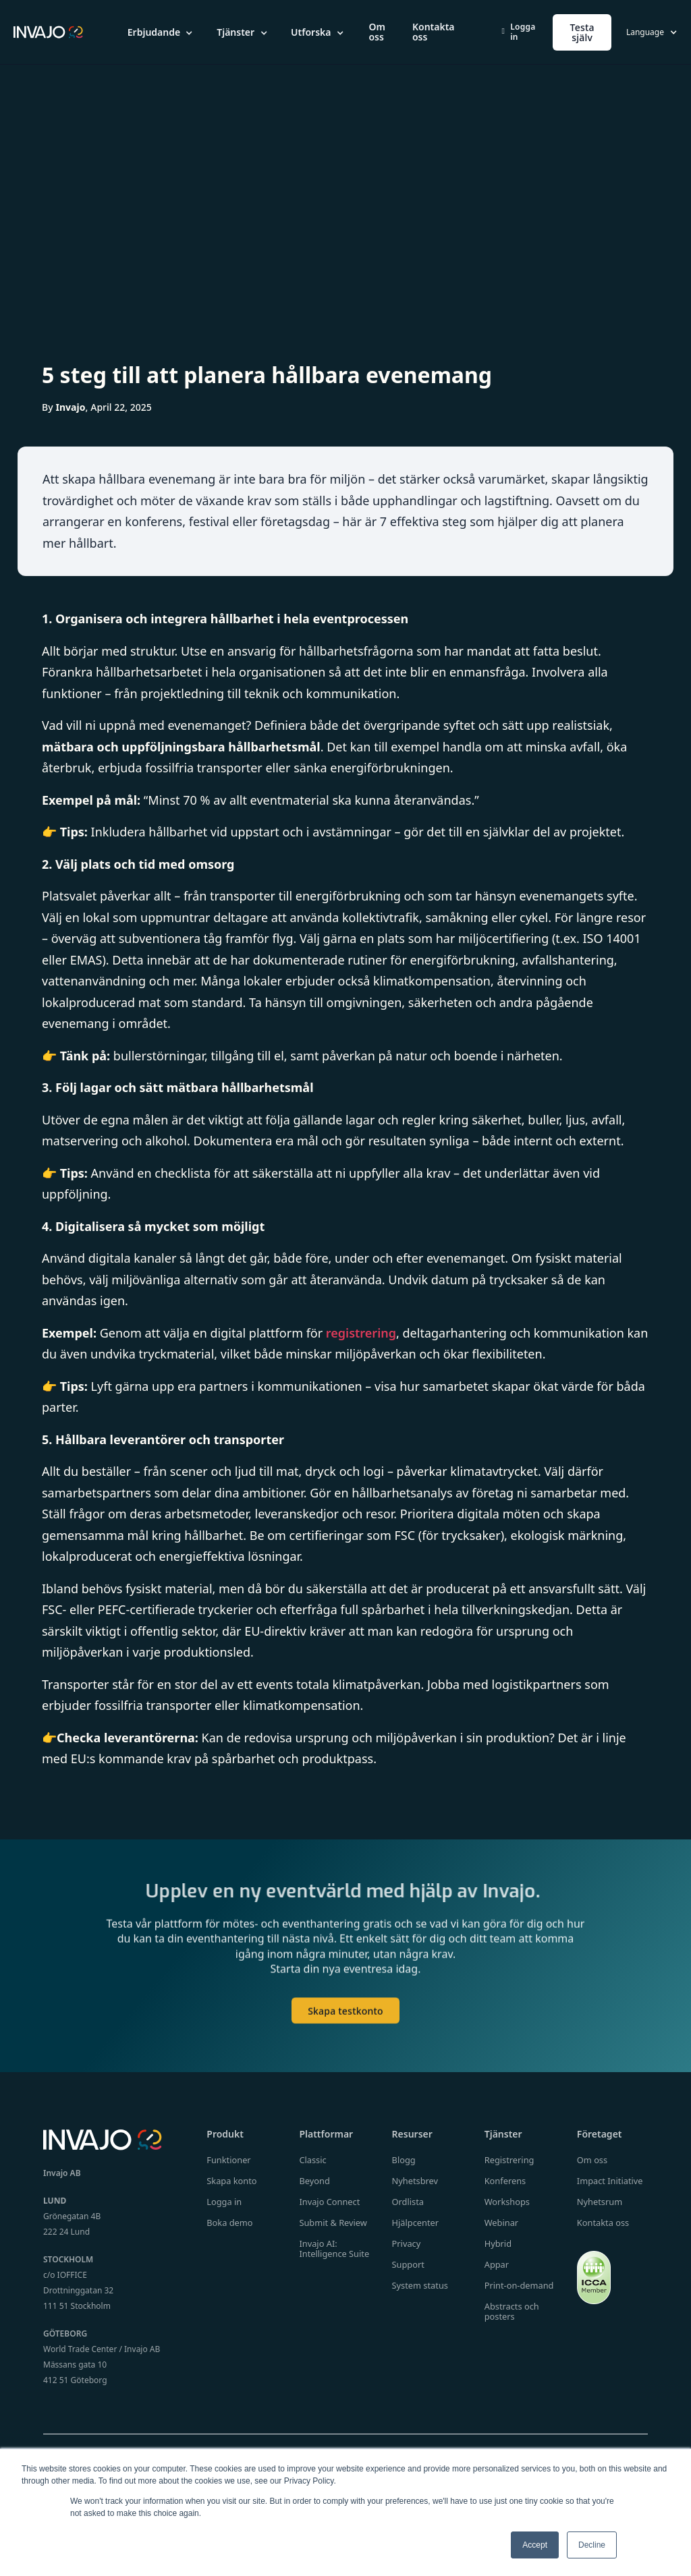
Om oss (376, 31)
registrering (361, 1333)
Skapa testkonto (345, 2021)
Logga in (519, 31)
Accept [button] (534, 2545)
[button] (161, 32)
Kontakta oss (433, 31)
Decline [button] (591, 2545)
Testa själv (582, 32)
